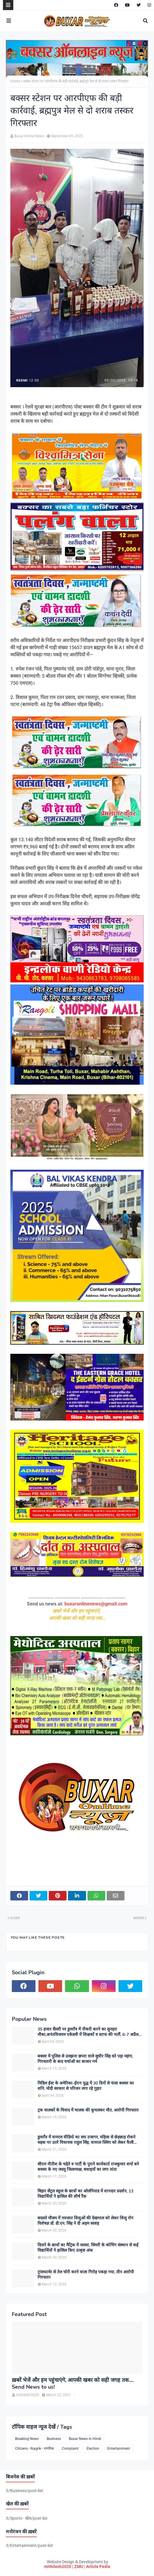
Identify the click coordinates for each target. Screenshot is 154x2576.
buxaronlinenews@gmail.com (95, 1604)
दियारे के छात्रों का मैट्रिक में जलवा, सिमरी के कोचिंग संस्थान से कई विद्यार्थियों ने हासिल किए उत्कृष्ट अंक (88, 2248)
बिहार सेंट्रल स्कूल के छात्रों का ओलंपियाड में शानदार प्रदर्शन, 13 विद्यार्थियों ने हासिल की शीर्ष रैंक (85, 2194)
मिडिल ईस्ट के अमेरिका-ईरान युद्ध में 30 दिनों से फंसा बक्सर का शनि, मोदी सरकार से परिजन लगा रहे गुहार (86, 2086)
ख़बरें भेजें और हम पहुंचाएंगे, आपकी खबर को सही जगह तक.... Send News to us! (73, 2383)
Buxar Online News (29, 136)
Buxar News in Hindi (85, 2439)
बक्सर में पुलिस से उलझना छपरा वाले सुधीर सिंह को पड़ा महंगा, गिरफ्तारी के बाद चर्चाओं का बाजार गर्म (85, 2059)
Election (93, 2448)
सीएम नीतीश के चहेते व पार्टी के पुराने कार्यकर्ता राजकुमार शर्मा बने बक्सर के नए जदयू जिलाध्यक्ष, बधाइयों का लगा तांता (88, 2167)
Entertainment (118, 2448)
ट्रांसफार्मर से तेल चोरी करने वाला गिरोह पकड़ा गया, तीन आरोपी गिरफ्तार (86, 2274)
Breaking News (27, 2439)
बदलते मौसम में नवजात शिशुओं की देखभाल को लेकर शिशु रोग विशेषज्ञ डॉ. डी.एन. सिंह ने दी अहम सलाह (85, 2221)
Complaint (70, 2448)
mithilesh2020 (57, 2566)
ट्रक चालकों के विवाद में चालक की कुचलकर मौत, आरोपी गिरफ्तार (88, 2110)
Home (15, 81)
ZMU (78, 2566)
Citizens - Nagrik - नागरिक (34, 2448)
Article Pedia (98, 2566)
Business (54, 2439)
